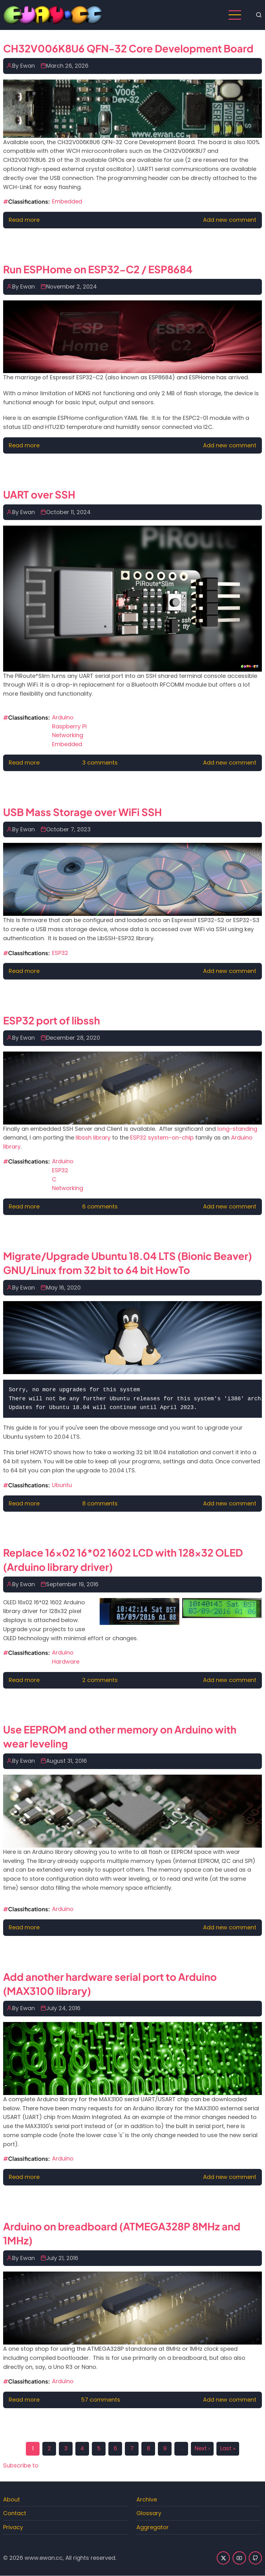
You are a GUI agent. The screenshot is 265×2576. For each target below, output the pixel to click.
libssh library (93, 1137)
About (11, 2499)
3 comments (100, 762)
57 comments (100, 2399)
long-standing (237, 1129)
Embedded (67, 201)
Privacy (13, 2527)
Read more (24, 220)
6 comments (100, 1206)
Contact (14, 2513)
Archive (146, 2499)
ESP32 (60, 953)
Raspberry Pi (69, 726)
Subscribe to (20, 2465)
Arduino (62, 717)
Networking (67, 735)
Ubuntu (62, 1485)
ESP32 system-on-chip (162, 1137)
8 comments (100, 1503)
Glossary (148, 2513)
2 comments (100, 1680)
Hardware (65, 1661)
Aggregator (152, 2527)
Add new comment (229, 220)
